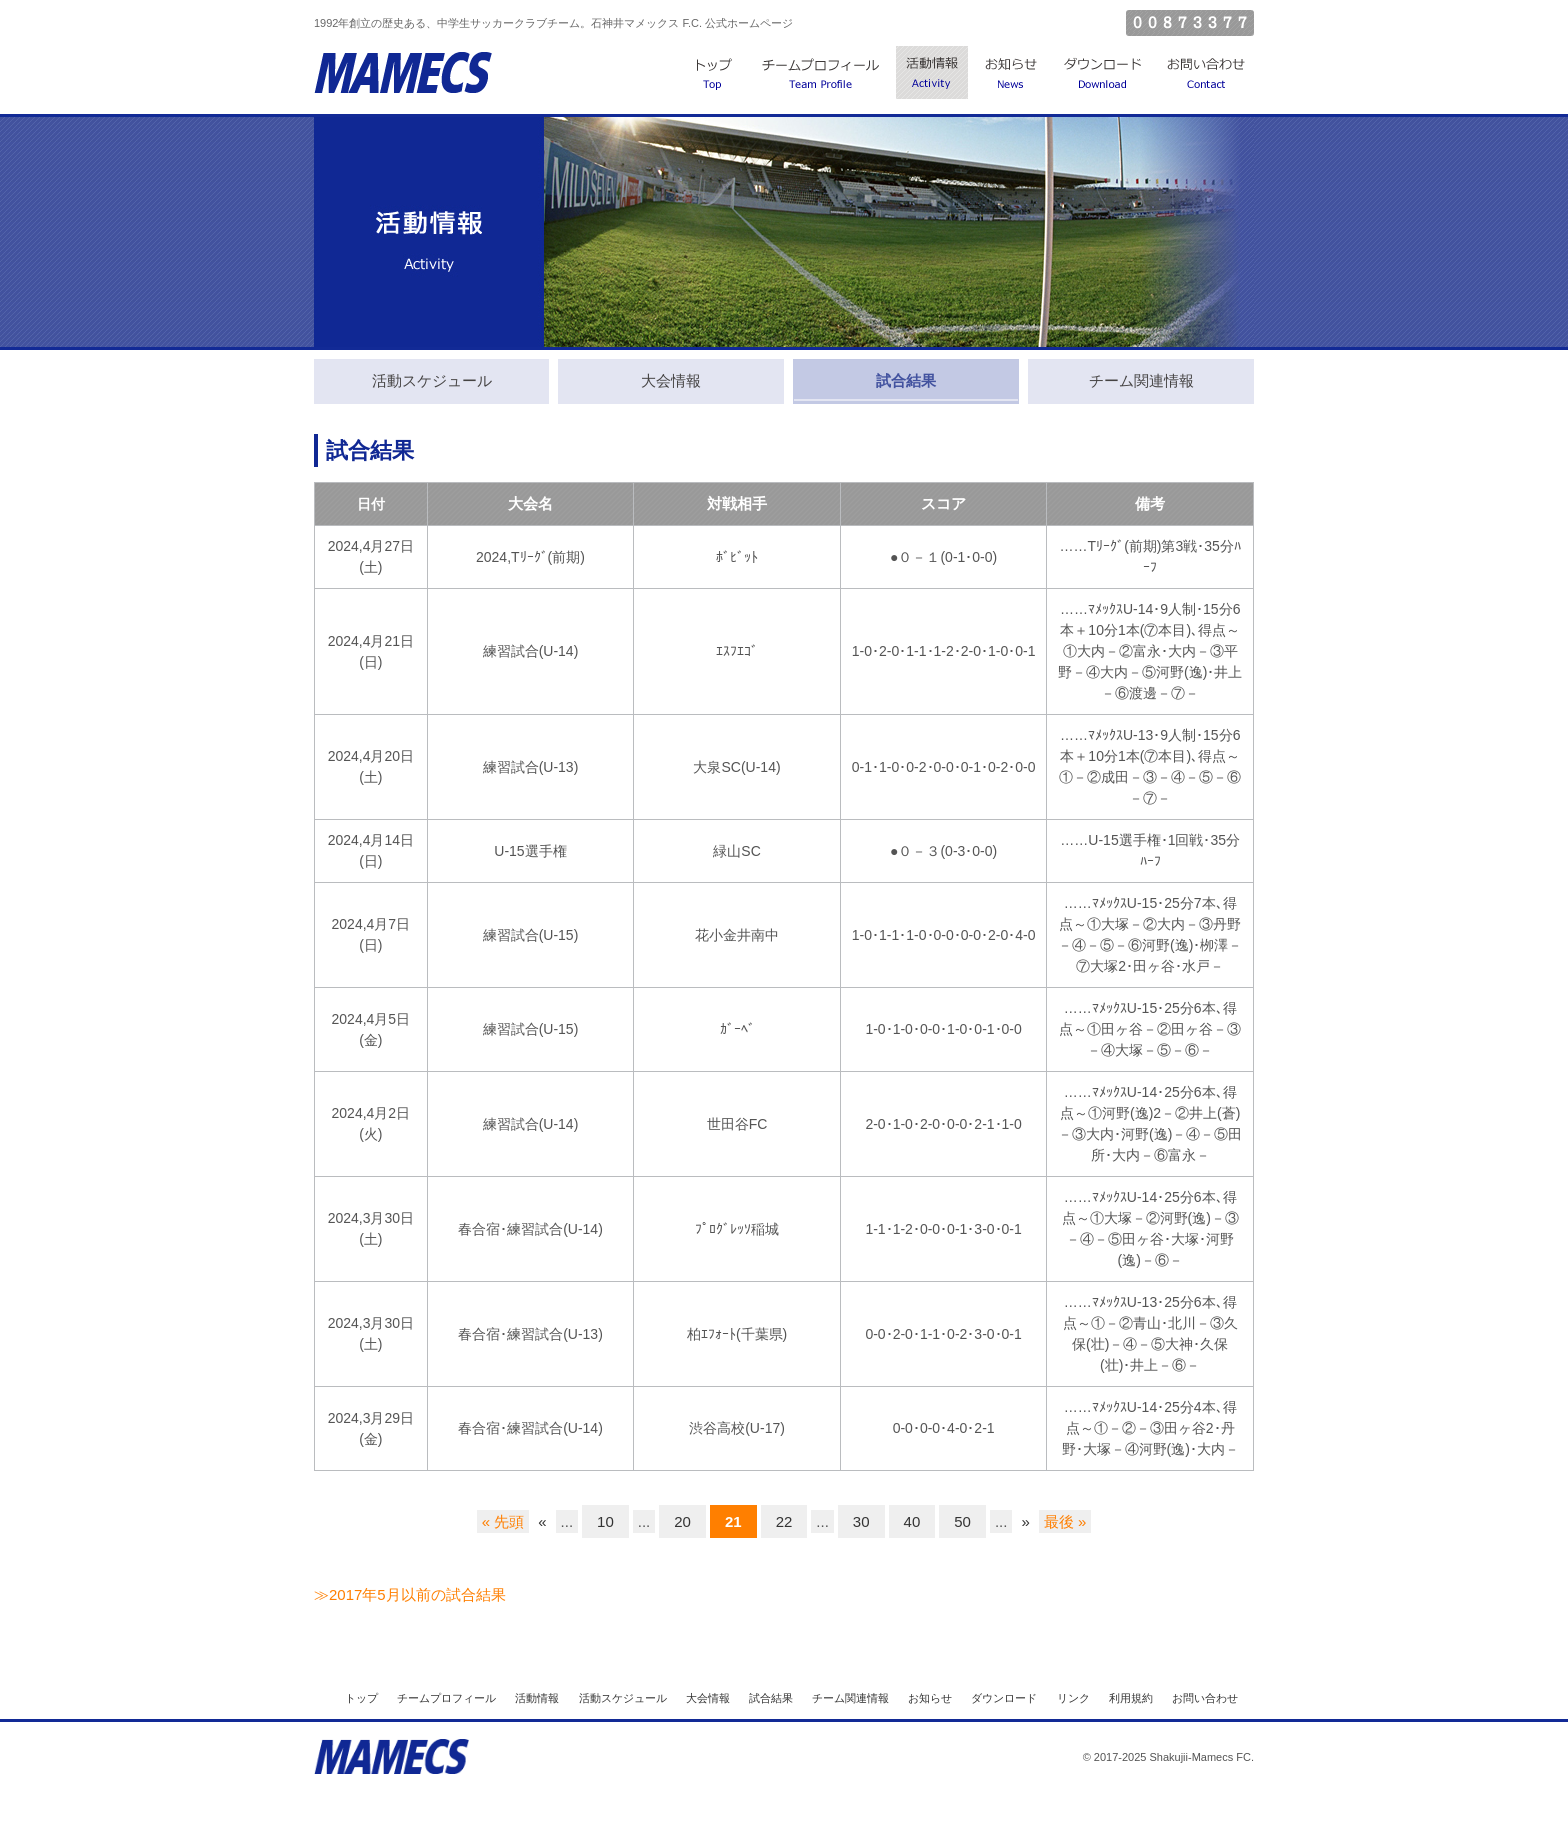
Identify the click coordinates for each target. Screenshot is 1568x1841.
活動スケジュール (623, 1698)
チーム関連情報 (850, 1698)
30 (861, 1521)
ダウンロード (1102, 75)
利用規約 (1131, 1698)
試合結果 (771, 1698)
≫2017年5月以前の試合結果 (410, 1594)
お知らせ (1011, 75)
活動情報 (932, 75)
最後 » (1065, 1521)
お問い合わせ (1206, 75)
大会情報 (708, 1698)
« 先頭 (503, 1521)
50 (962, 1521)
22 (784, 1521)
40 (912, 1521)
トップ (714, 75)
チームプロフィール (821, 75)
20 (682, 1521)
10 (605, 1521)
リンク (1073, 1698)
